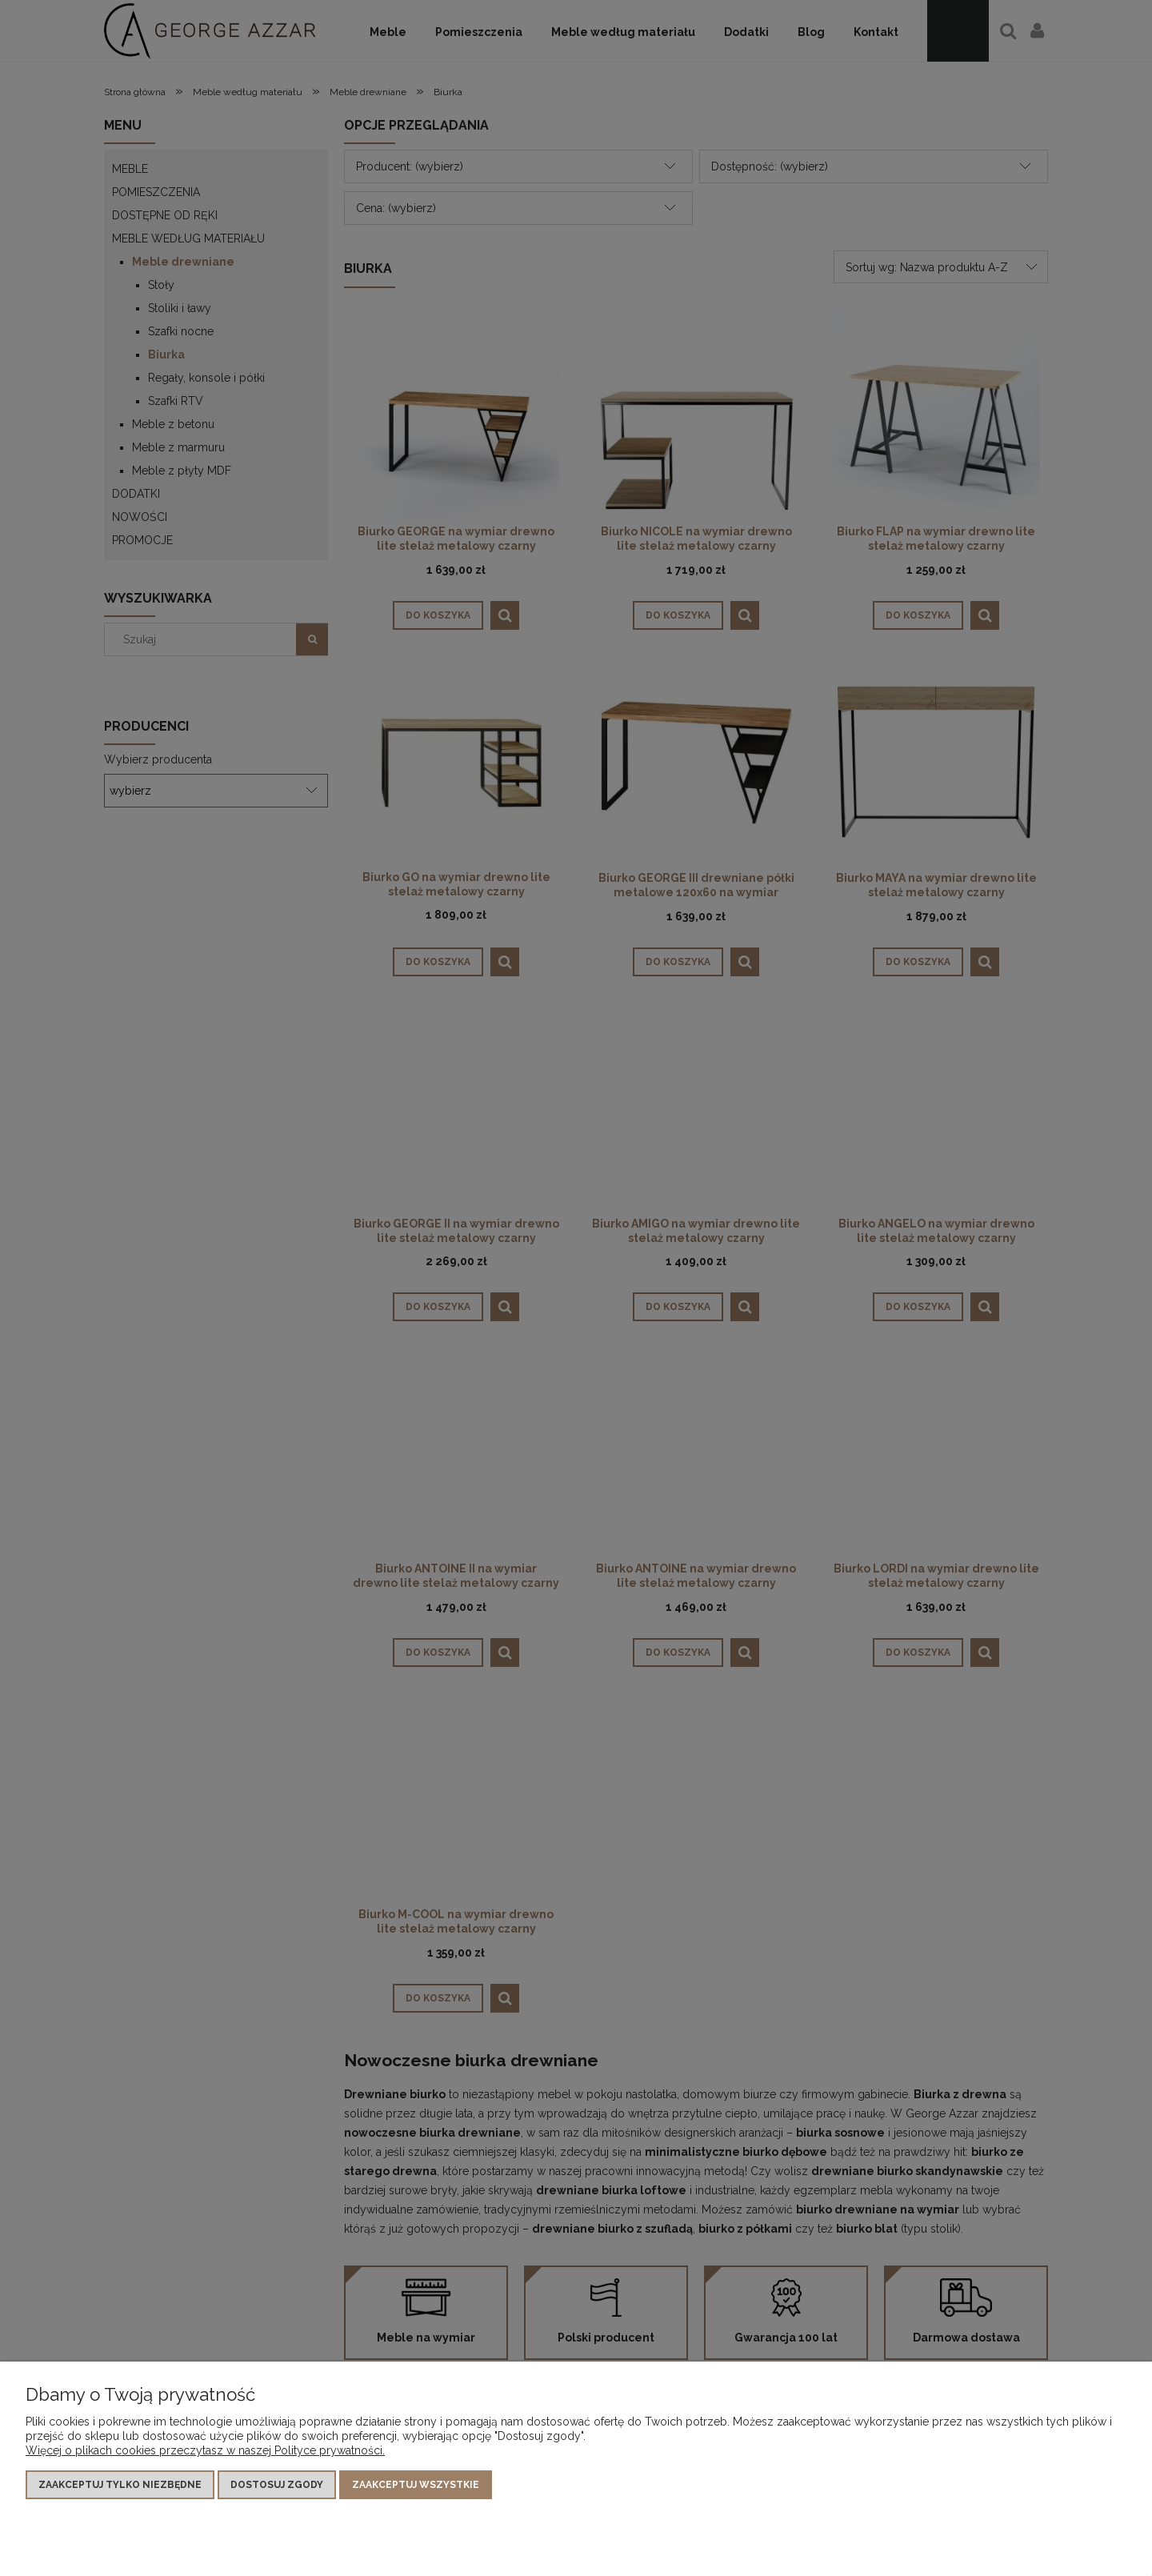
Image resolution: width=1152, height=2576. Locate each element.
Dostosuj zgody (276, 2484)
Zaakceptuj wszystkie (415, 2484)
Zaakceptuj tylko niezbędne (120, 2484)
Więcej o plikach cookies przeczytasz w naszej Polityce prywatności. (205, 2450)
